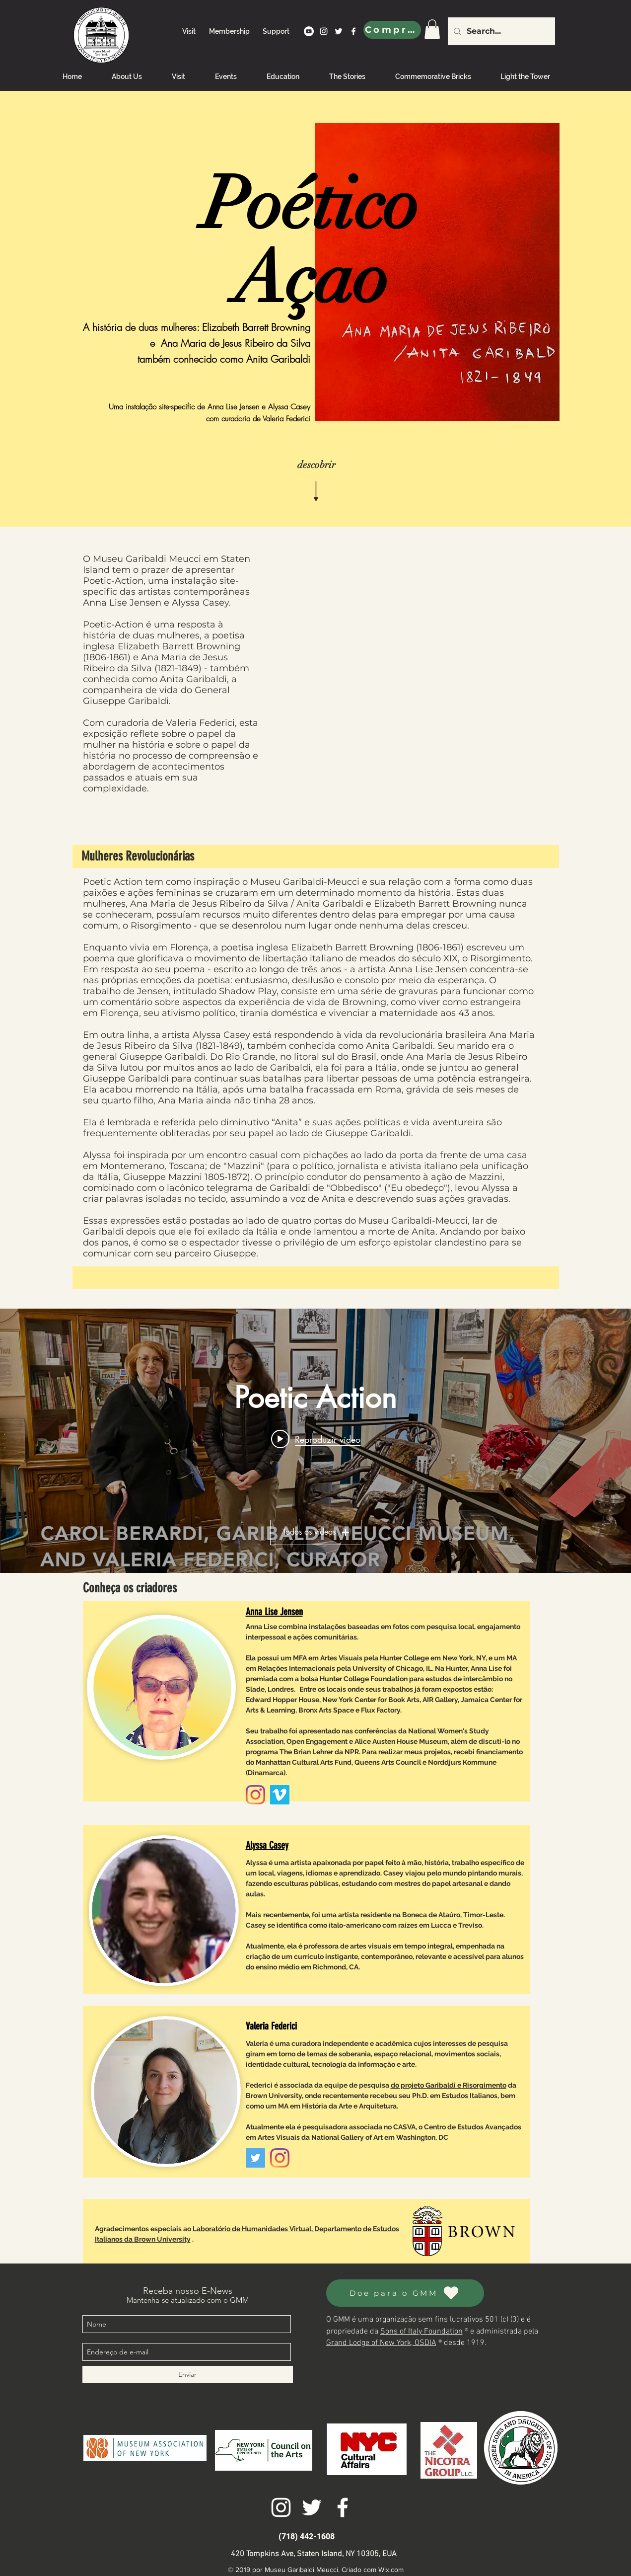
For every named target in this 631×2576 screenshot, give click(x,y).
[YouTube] (309, 31)
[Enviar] (187, 2374)
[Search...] (500, 31)
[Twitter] (255, 2158)
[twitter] (339, 31)
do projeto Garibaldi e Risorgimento (448, 2085)
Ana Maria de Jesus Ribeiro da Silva (235, 343)
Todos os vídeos (315, 1532)
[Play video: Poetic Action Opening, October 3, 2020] (315, 1439)
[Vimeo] (279, 1794)
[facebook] (353, 31)
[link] (432, 29)
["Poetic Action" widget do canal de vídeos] (315, 1441)
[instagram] (324, 31)
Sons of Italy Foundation (421, 2332)
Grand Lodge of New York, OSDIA (381, 2343)
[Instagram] (255, 1794)
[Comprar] (392, 30)
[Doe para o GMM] (405, 2293)
